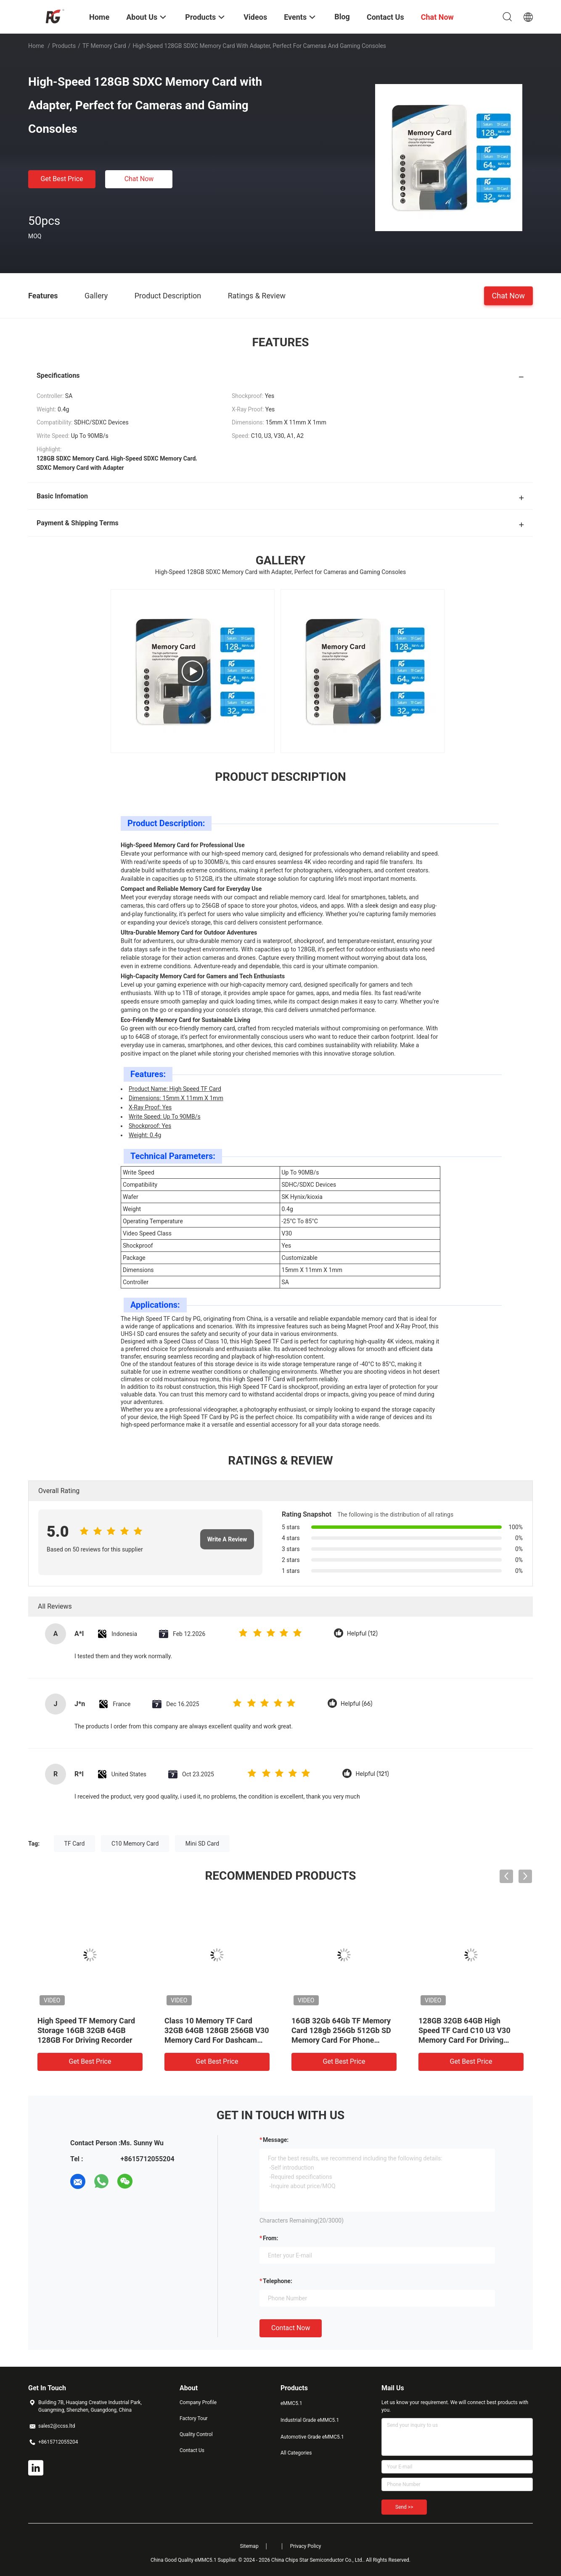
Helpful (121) (372, 1774)
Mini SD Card (202, 1843)
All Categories (296, 2453)
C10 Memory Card (135, 1843)
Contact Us (192, 2450)
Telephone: (277, 2281)
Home (36, 45)
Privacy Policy (305, 2546)
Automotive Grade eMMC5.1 (312, 2437)
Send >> (404, 2507)
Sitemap (249, 2546)
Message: (275, 2139)
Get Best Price (62, 179)
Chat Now (139, 179)
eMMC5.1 (291, 2403)
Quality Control (196, 2434)
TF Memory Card (104, 45)
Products (64, 45)
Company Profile (198, 2402)
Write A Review (227, 1539)
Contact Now (290, 2328)
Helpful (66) (356, 1703)
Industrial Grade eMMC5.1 (309, 2420)
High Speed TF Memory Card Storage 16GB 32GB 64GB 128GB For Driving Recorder (86, 2030)
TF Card (74, 1843)
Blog (342, 16)
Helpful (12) (362, 1633)
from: (270, 2238)
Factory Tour (194, 2418)
